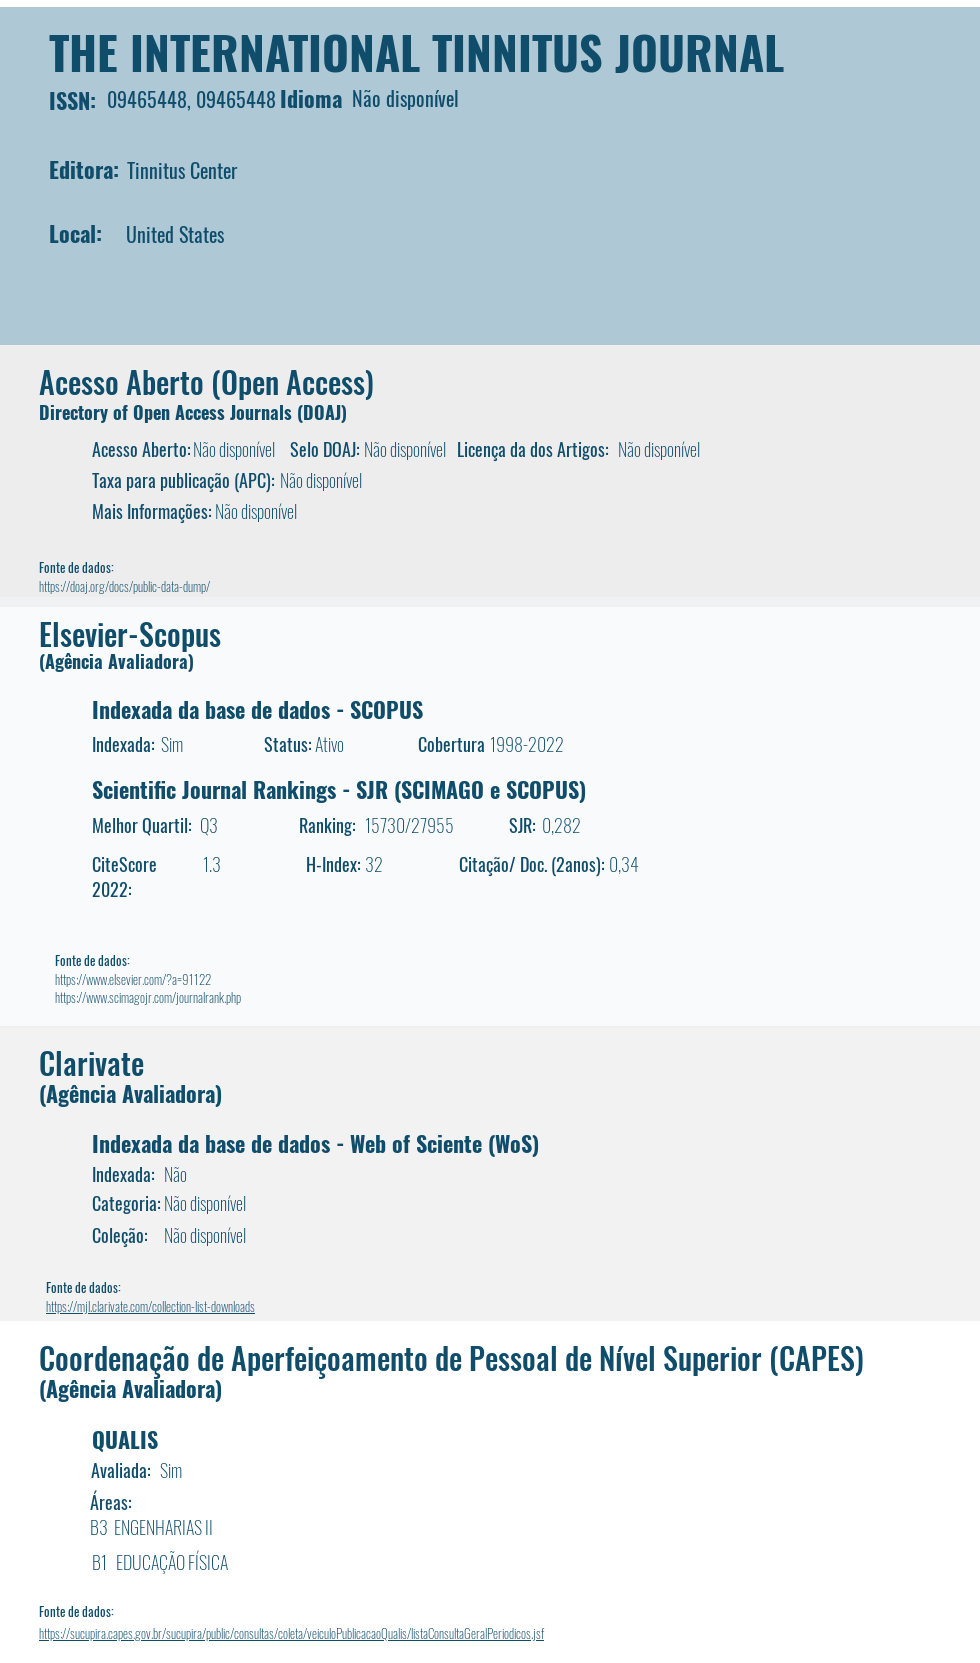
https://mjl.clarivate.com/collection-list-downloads (150, 1306)
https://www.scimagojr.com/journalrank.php (148, 997)
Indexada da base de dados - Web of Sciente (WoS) (315, 1143)
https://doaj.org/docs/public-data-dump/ (124, 586)
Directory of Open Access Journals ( (171, 412)
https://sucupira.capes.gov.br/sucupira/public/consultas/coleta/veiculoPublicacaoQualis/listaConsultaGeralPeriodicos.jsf (291, 1633)
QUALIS (125, 1439)
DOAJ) (325, 412)
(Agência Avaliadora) (116, 661)
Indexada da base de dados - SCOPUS (257, 709)
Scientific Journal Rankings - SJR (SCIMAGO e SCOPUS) (339, 789)
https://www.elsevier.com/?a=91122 (133, 979)
